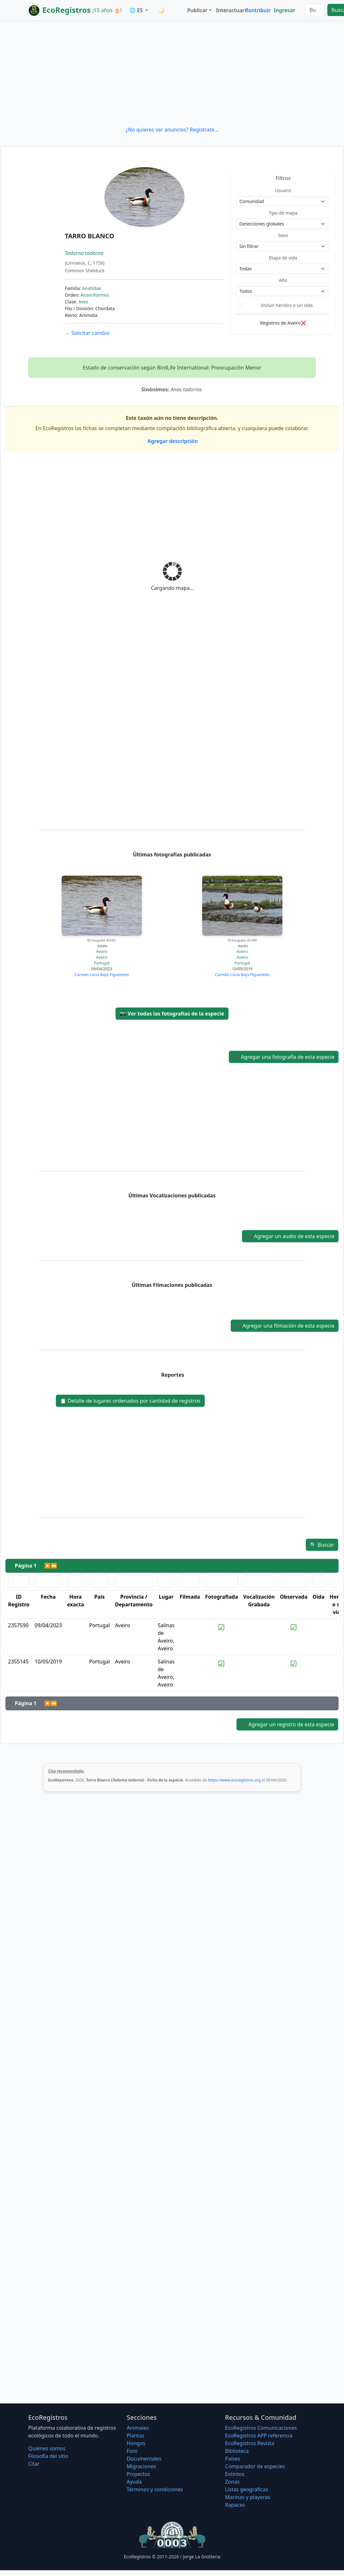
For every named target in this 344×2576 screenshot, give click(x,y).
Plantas (135, 2435)
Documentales (144, 2458)
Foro (132, 2450)
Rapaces (235, 2504)
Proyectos (138, 2474)
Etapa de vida (283, 258)
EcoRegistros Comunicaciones (261, 2427)
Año (283, 280)
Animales (138, 2427)
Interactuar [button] (229, 10)
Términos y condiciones (155, 2489)
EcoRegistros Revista (249, 2443)
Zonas (232, 2481)
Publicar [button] (197, 10)
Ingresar (284, 10)
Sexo (283, 235)
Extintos (234, 2474)
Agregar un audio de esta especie (290, 1236)
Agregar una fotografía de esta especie (283, 1056)
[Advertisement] (172, 73)
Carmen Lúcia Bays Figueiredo (101, 974)
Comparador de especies (255, 2466)
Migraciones (141, 2466)
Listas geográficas (246, 2489)
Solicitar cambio (87, 332)
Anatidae (91, 288)
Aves (83, 302)
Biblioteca (237, 2450)
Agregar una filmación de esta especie (284, 1325)
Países (232, 2458)
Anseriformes (95, 295)
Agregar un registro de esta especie (287, 1724)
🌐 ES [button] (136, 10)
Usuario (283, 190)
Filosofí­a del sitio (48, 2456)
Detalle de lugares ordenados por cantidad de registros (130, 1400)
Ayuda (134, 2481)
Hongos (136, 2443)
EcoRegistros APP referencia (258, 2435)
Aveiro (102, 951)
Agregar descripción (172, 441)
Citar (34, 2463)
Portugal (101, 963)
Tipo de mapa (283, 213)
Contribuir (258, 10)
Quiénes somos (46, 2448)
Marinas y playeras (247, 2497)
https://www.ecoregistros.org (234, 1780)
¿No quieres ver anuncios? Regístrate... (171, 129)
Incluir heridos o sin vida (287, 305)
